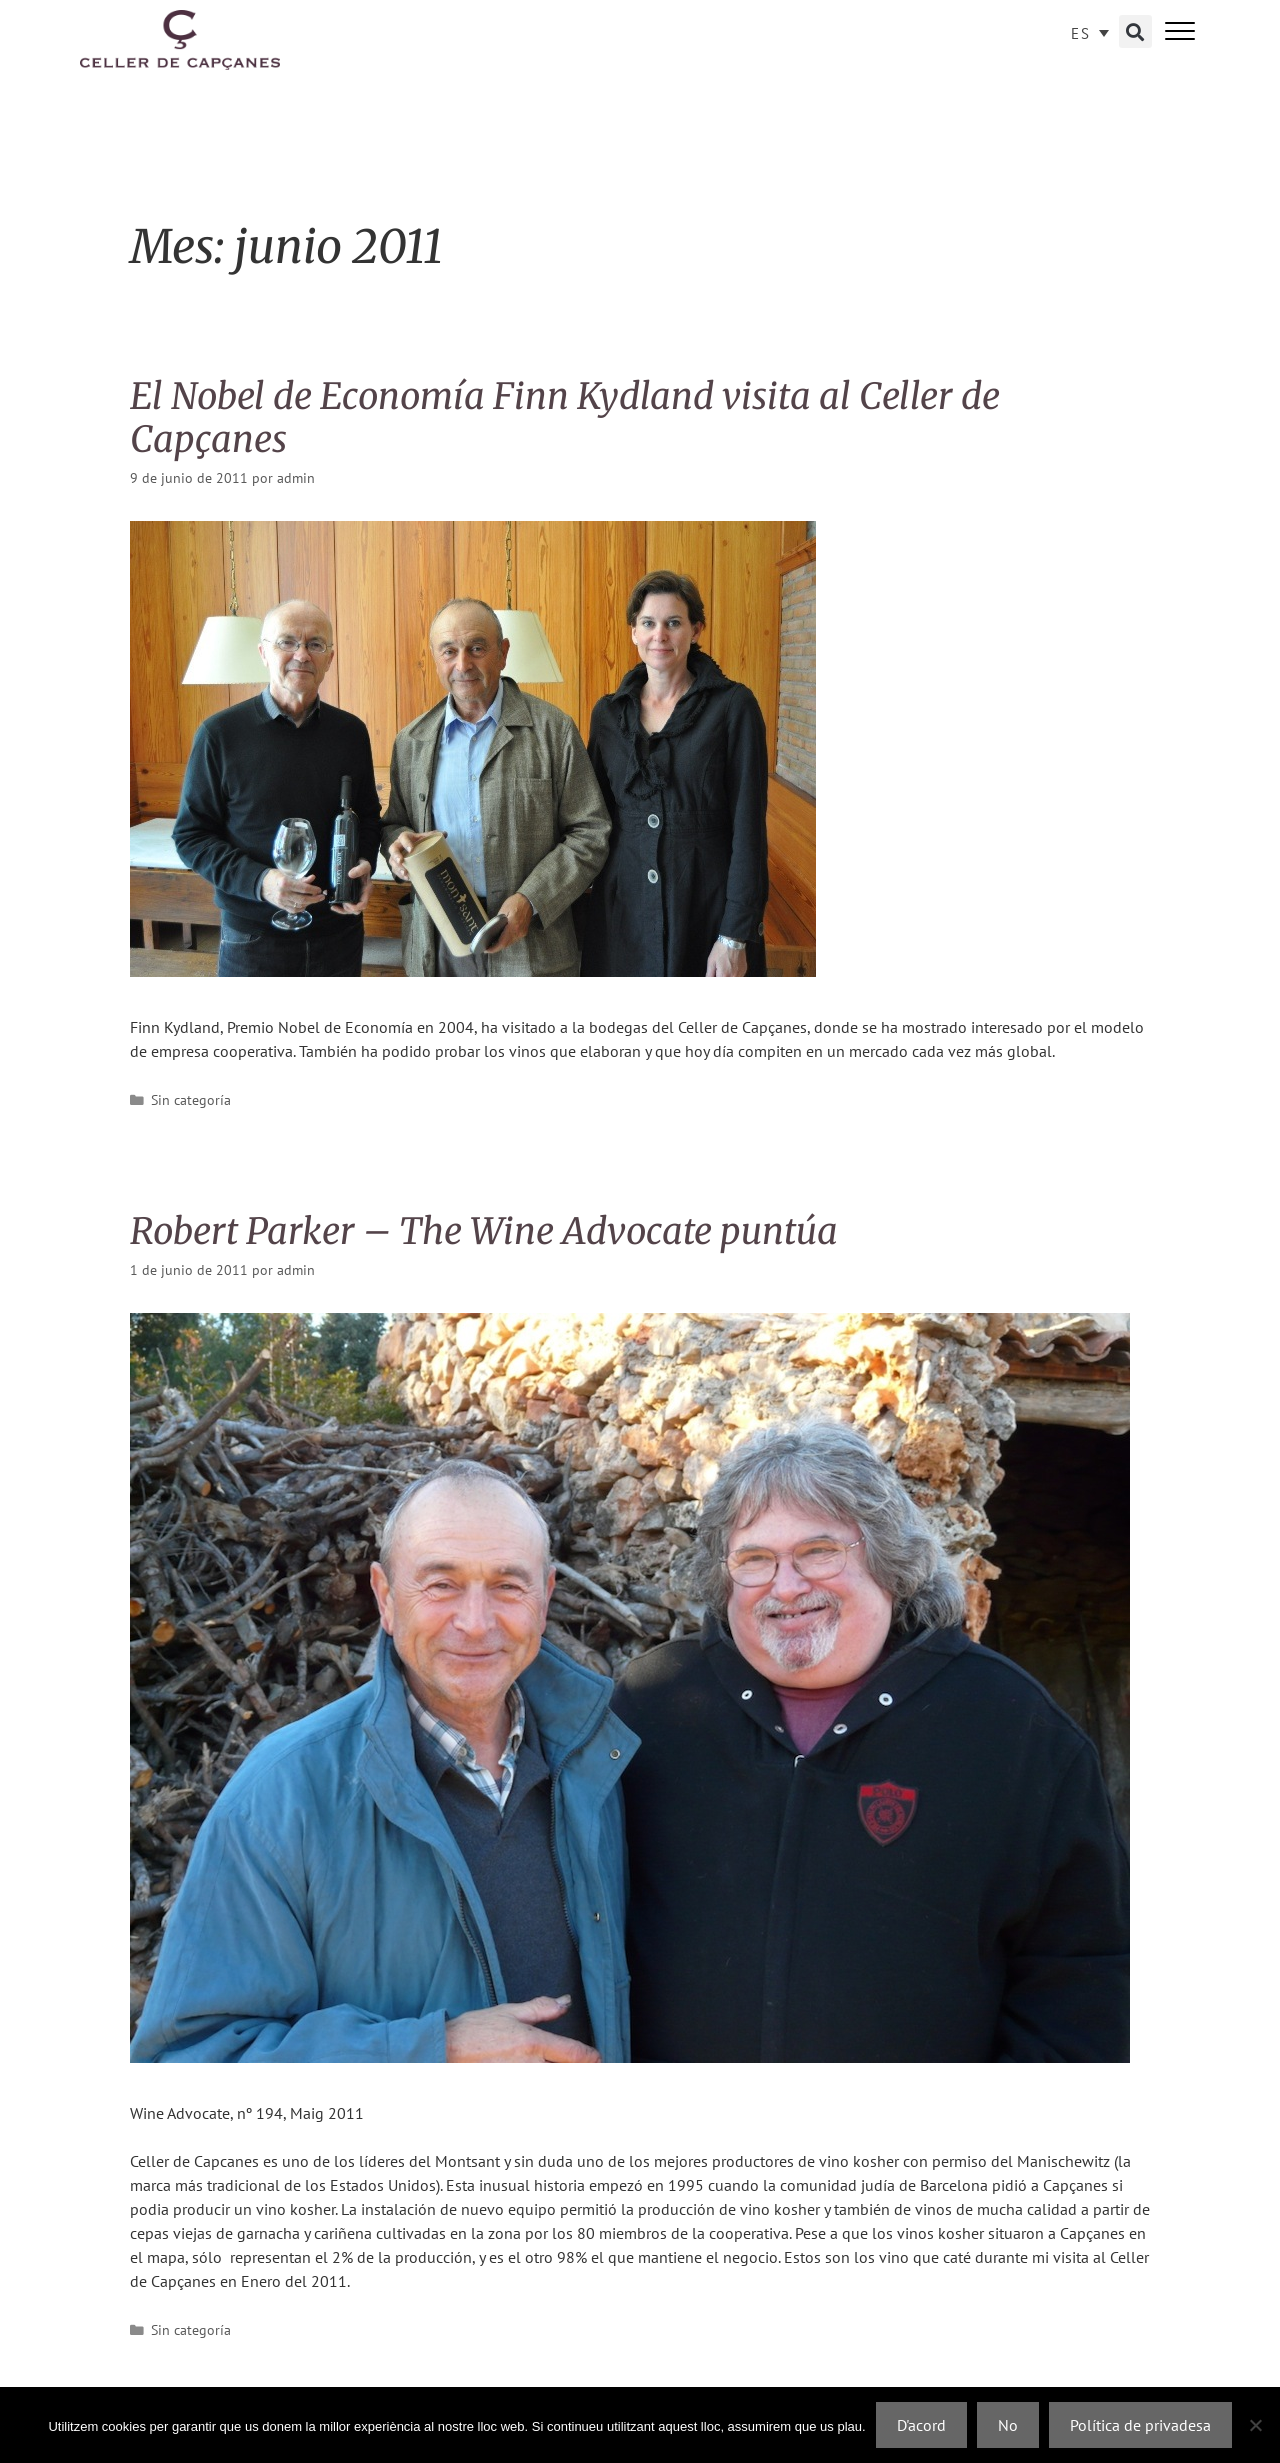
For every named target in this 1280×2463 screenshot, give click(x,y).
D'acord (921, 2425)
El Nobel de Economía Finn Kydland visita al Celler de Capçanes (565, 418)
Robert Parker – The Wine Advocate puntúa (484, 1231)
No (1008, 2425)
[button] (1135, 31)
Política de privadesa (1140, 2425)
